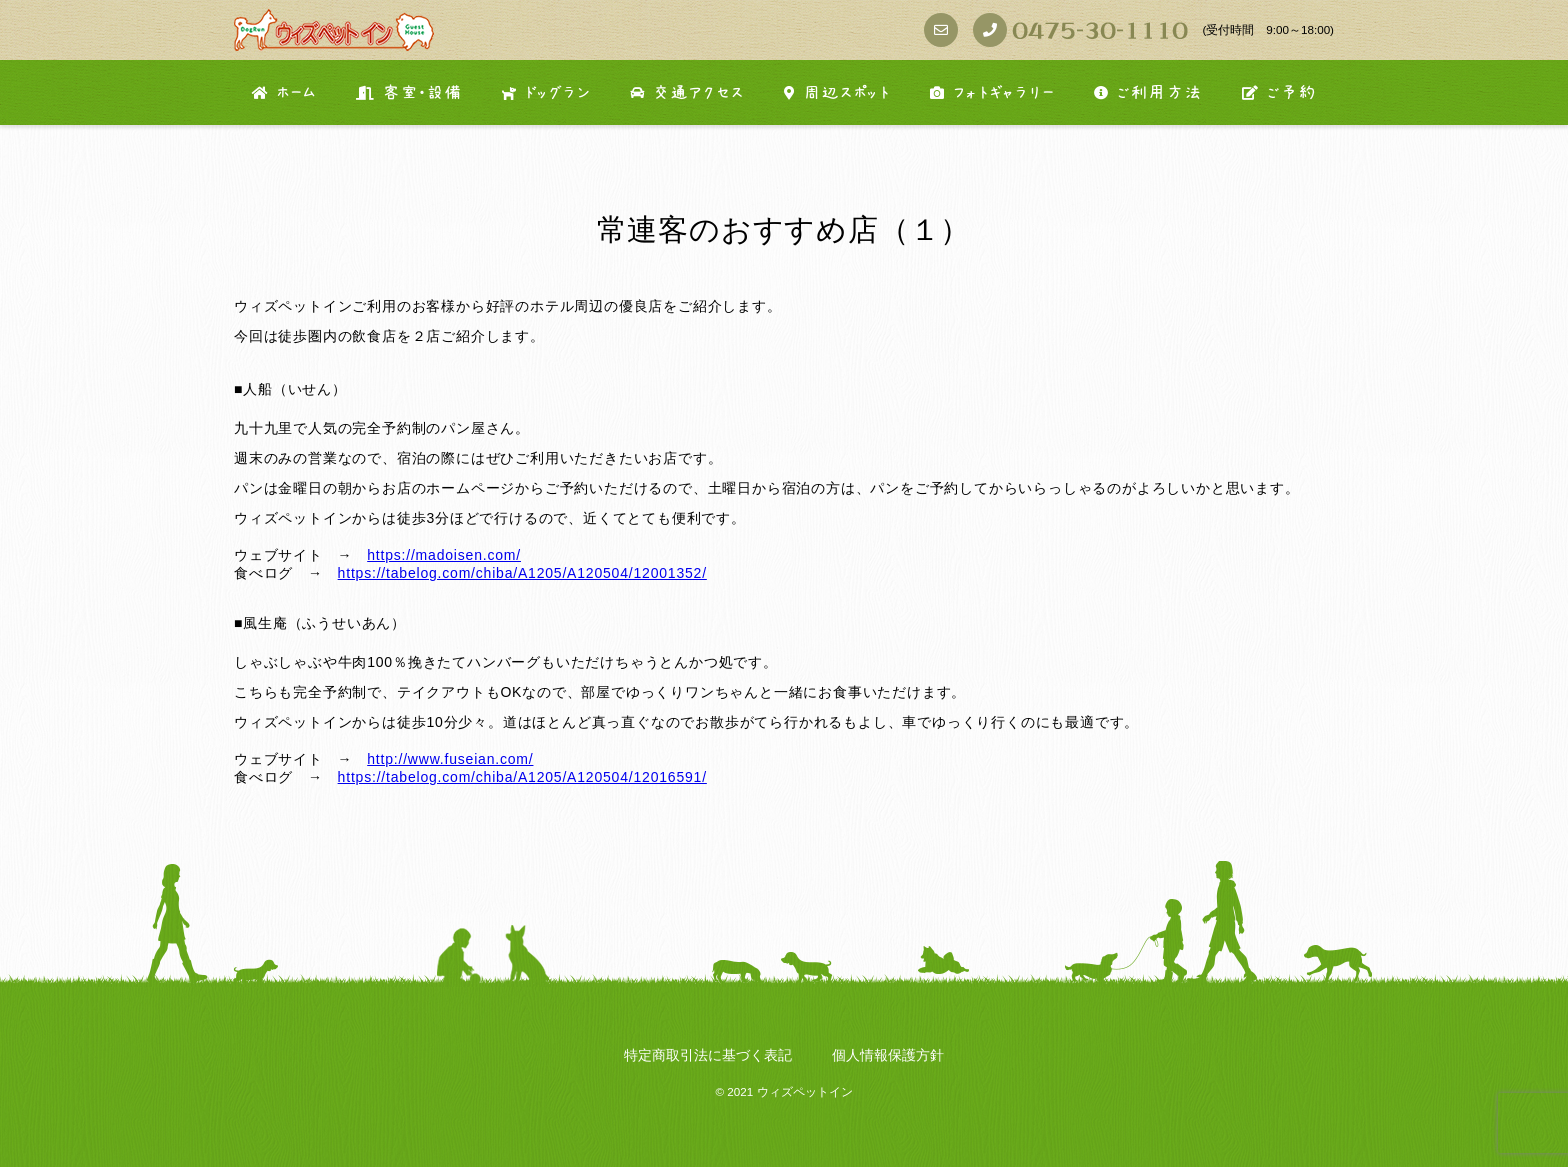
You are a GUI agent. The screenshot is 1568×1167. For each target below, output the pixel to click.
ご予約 (1279, 93)
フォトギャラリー (992, 93)
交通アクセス (687, 93)
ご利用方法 (1148, 93)
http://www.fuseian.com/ (450, 759)
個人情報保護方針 (888, 1055)
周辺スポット (837, 93)
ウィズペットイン (805, 1091)
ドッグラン (546, 93)
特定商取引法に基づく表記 (708, 1055)
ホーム (284, 93)
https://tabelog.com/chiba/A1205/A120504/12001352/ (522, 573)
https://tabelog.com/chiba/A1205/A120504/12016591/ (522, 777)
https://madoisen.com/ (444, 555)
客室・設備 (409, 93)
